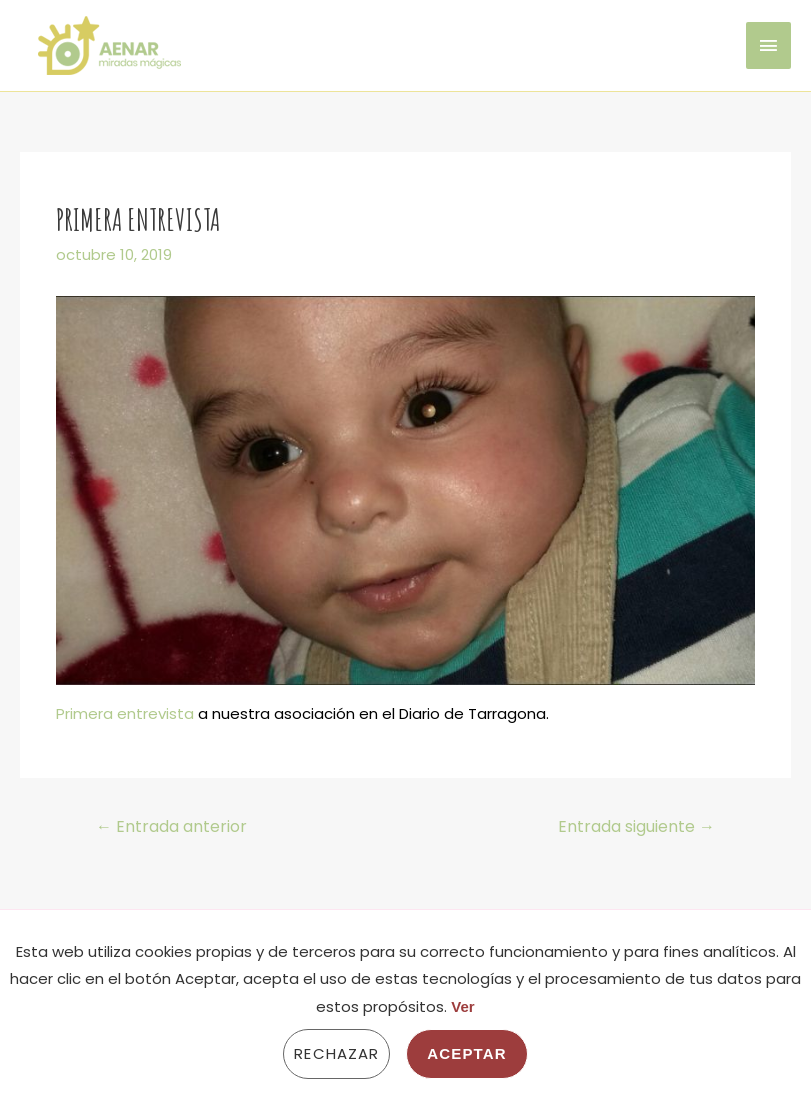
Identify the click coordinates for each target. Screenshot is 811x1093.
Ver (462, 1006)
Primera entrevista (125, 713)
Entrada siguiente (636, 826)
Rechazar (336, 1053)
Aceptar (466, 1053)
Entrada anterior (171, 826)
